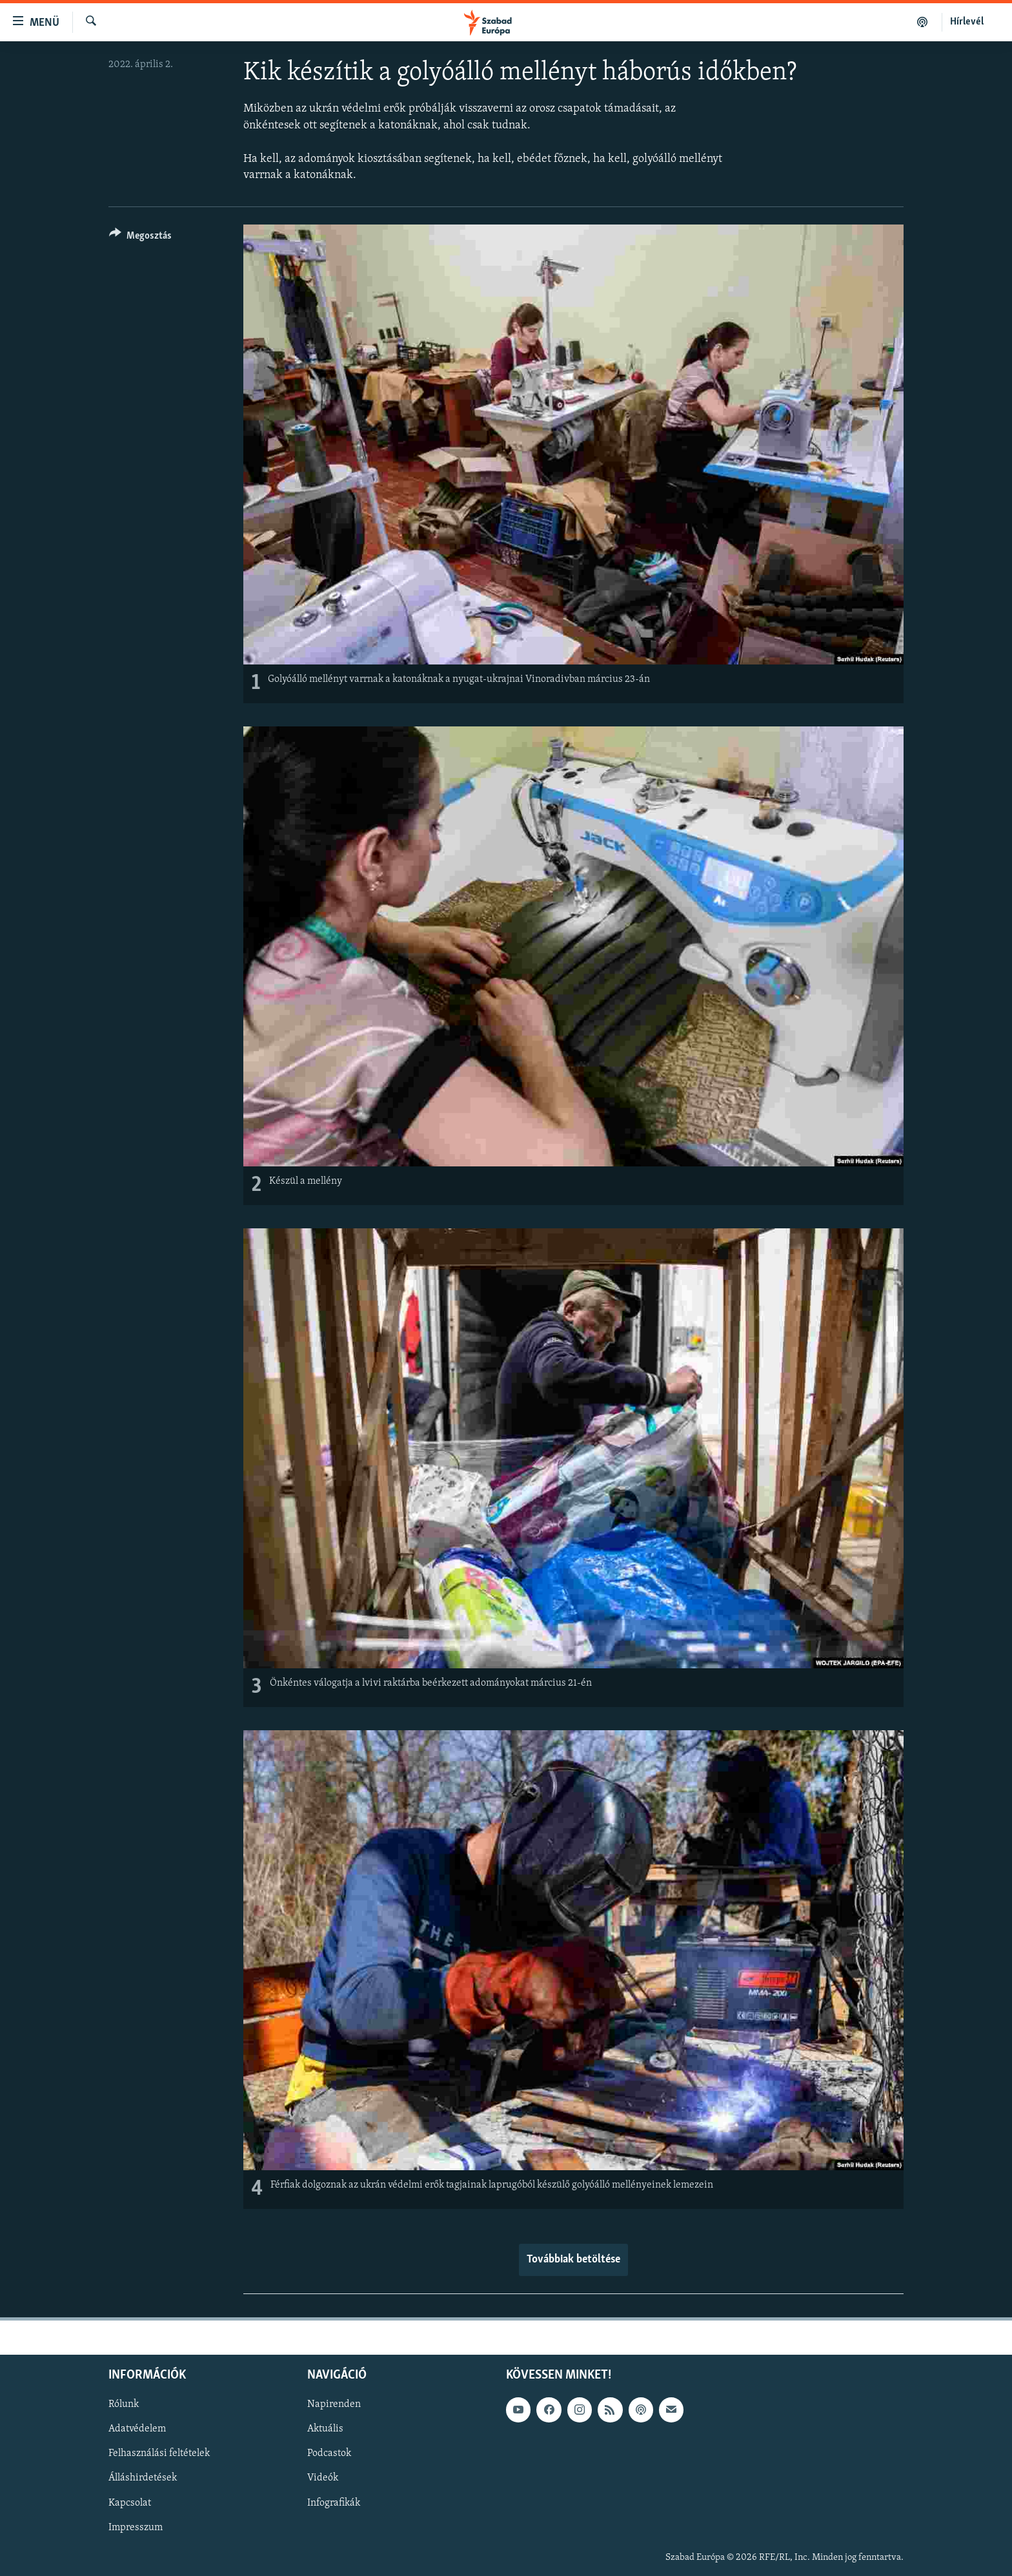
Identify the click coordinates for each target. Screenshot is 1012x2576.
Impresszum (135, 2527)
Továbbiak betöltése (573, 2259)
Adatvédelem (137, 2429)
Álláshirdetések (142, 2478)
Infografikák (333, 2502)
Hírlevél (967, 22)
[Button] (140, 238)
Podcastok (329, 2453)
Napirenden (334, 2404)
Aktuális (325, 2429)
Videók (322, 2478)
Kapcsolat (129, 2502)
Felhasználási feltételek (159, 2453)
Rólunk (123, 2404)
